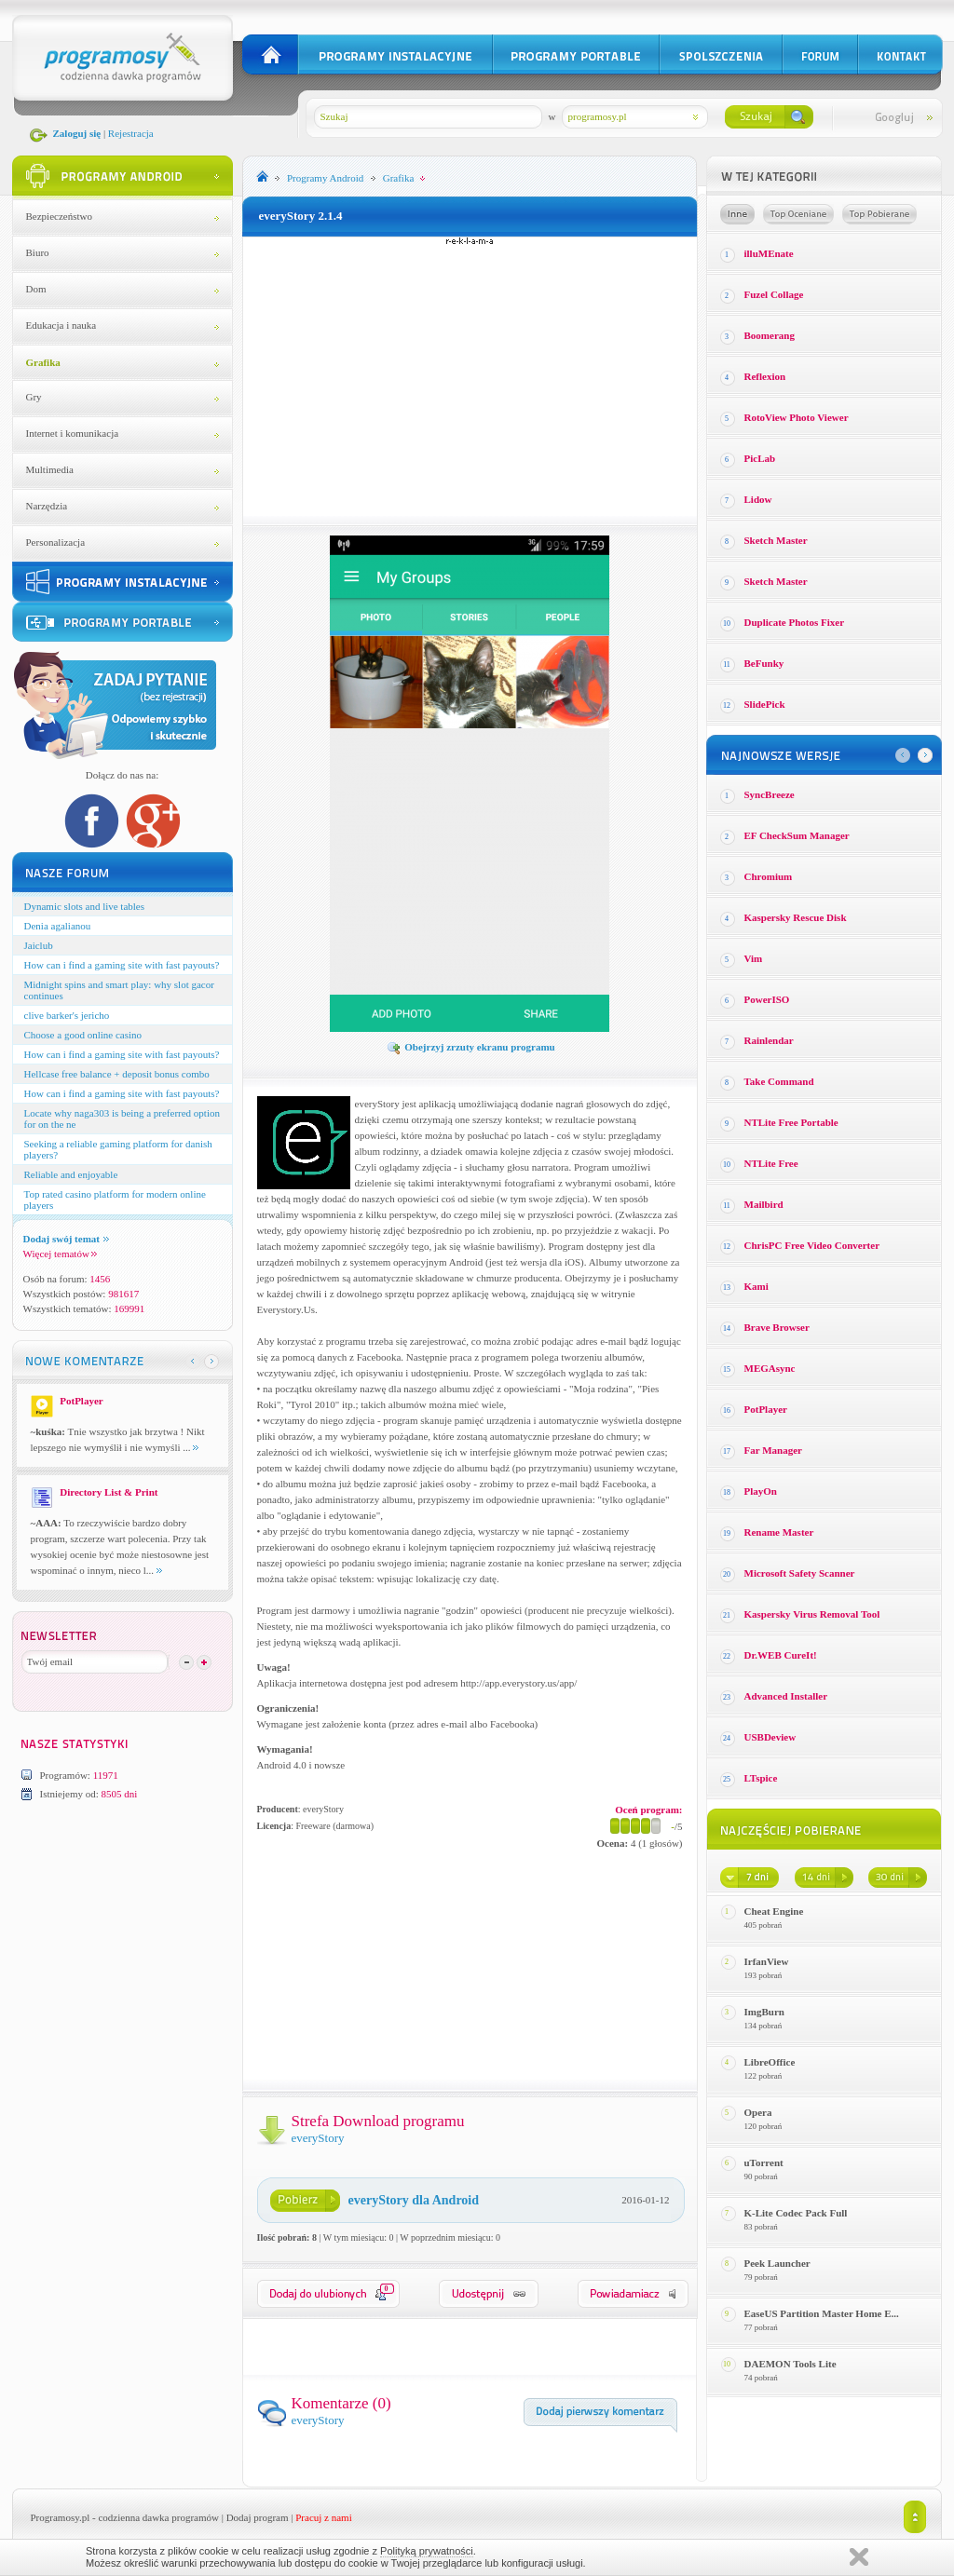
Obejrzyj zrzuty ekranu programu (470, 1046)
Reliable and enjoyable (71, 1174)
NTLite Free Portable (791, 1122)
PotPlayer (765, 1409)
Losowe (737, 214)
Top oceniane (798, 214)
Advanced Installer (786, 1696)
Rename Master (779, 1532)
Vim (753, 958)
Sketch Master (776, 540)
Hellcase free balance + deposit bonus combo (117, 1073)
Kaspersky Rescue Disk (795, 917)
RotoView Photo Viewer (796, 417)
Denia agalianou (57, 925)
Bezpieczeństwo (59, 216)
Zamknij (859, 2557)
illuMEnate (769, 253)
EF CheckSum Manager (797, 835)
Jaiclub (38, 945)
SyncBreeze (769, 794)
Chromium (768, 876)
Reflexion (765, 376)
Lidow (758, 499)
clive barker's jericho (67, 1015)
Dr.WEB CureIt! (780, 1655)
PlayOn (760, 1491)
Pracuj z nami (323, 2517)
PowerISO (767, 999)
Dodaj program (257, 2517)
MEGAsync (770, 1368)
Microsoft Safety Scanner (799, 1573)
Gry (34, 396)
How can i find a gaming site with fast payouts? (122, 964)
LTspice (761, 1777)
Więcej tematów (60, 1253)
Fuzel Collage (774, 294)
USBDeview (770, 1736)
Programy (325, 177)
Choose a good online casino (83, 1034)
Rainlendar (769, 1040)
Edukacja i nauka (61, 325)
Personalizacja (56, 542)
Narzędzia (47, 505)
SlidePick (764, 704)
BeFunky (764, 663)
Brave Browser (777, 1327)
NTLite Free (771, 1163)
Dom (36, 288)
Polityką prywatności (426, 2550)
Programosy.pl (60, 2517)
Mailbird (764, 1204)
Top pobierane (879, 214)
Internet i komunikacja (72, 433)
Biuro (37, 252)
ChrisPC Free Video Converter (812, 1245)
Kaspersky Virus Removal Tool (812, 1614)
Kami (756, 1286)
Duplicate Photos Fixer (794, 622)
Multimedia (50, 469)
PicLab (760, 458)
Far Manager (773, 1450)
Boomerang (769, 335)
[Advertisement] (469, 376)
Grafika (43, 362)
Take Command (779, 1081)
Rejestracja (131, 133)
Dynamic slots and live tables (84, 906)
